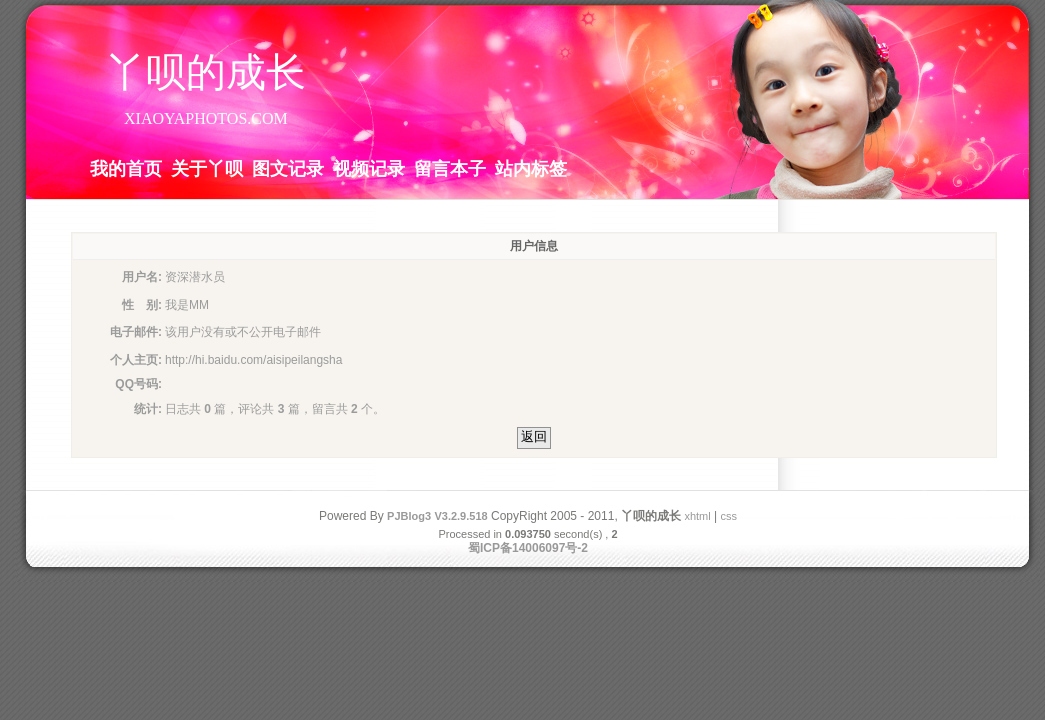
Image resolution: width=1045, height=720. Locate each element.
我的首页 (126, 168)
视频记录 (369, 168)
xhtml (697, 516)
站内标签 (531, 168)
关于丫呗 (207, 168)
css (728, 516)
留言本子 (450, 168)
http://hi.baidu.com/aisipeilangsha (253, 360)
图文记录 (288, 168)
